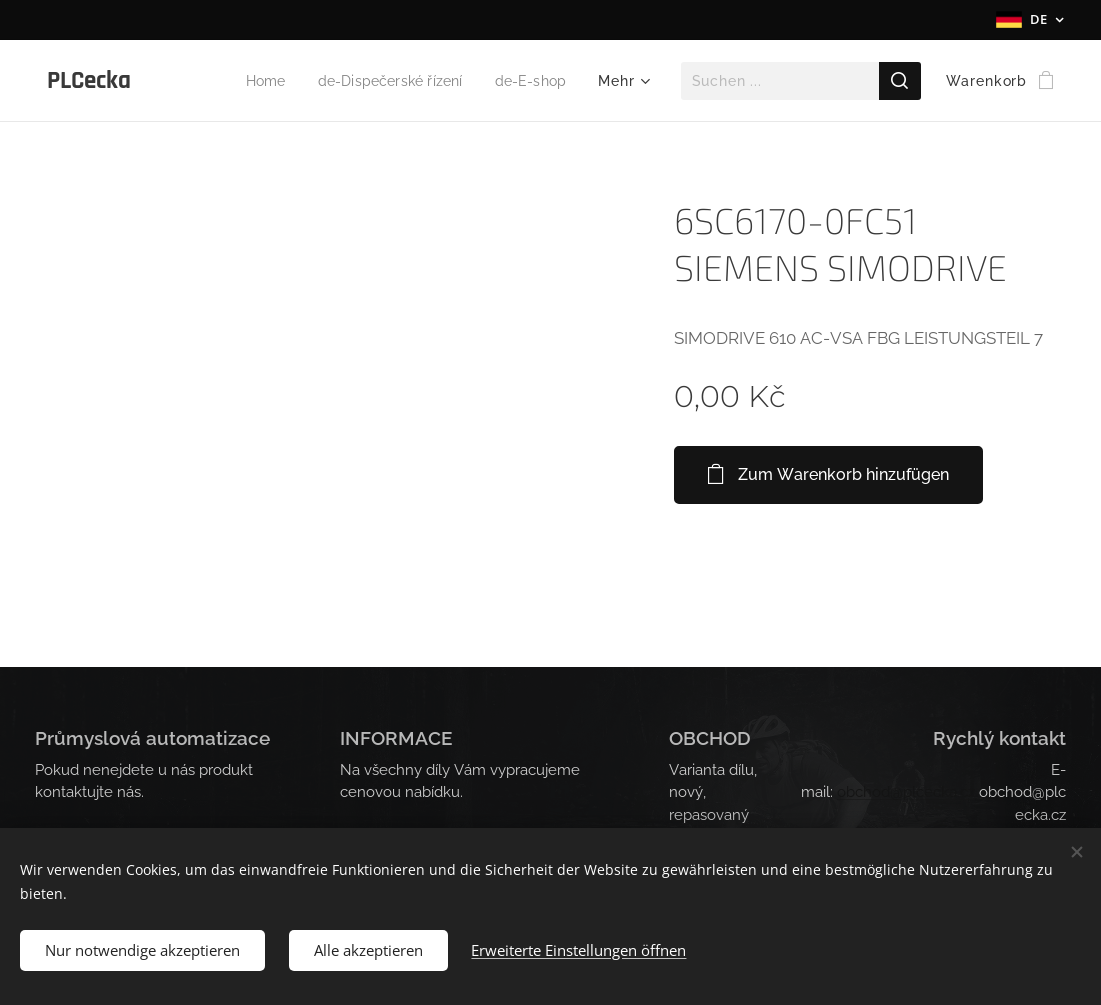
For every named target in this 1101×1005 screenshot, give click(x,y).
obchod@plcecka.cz (906, 792)
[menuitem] (250, 81)
